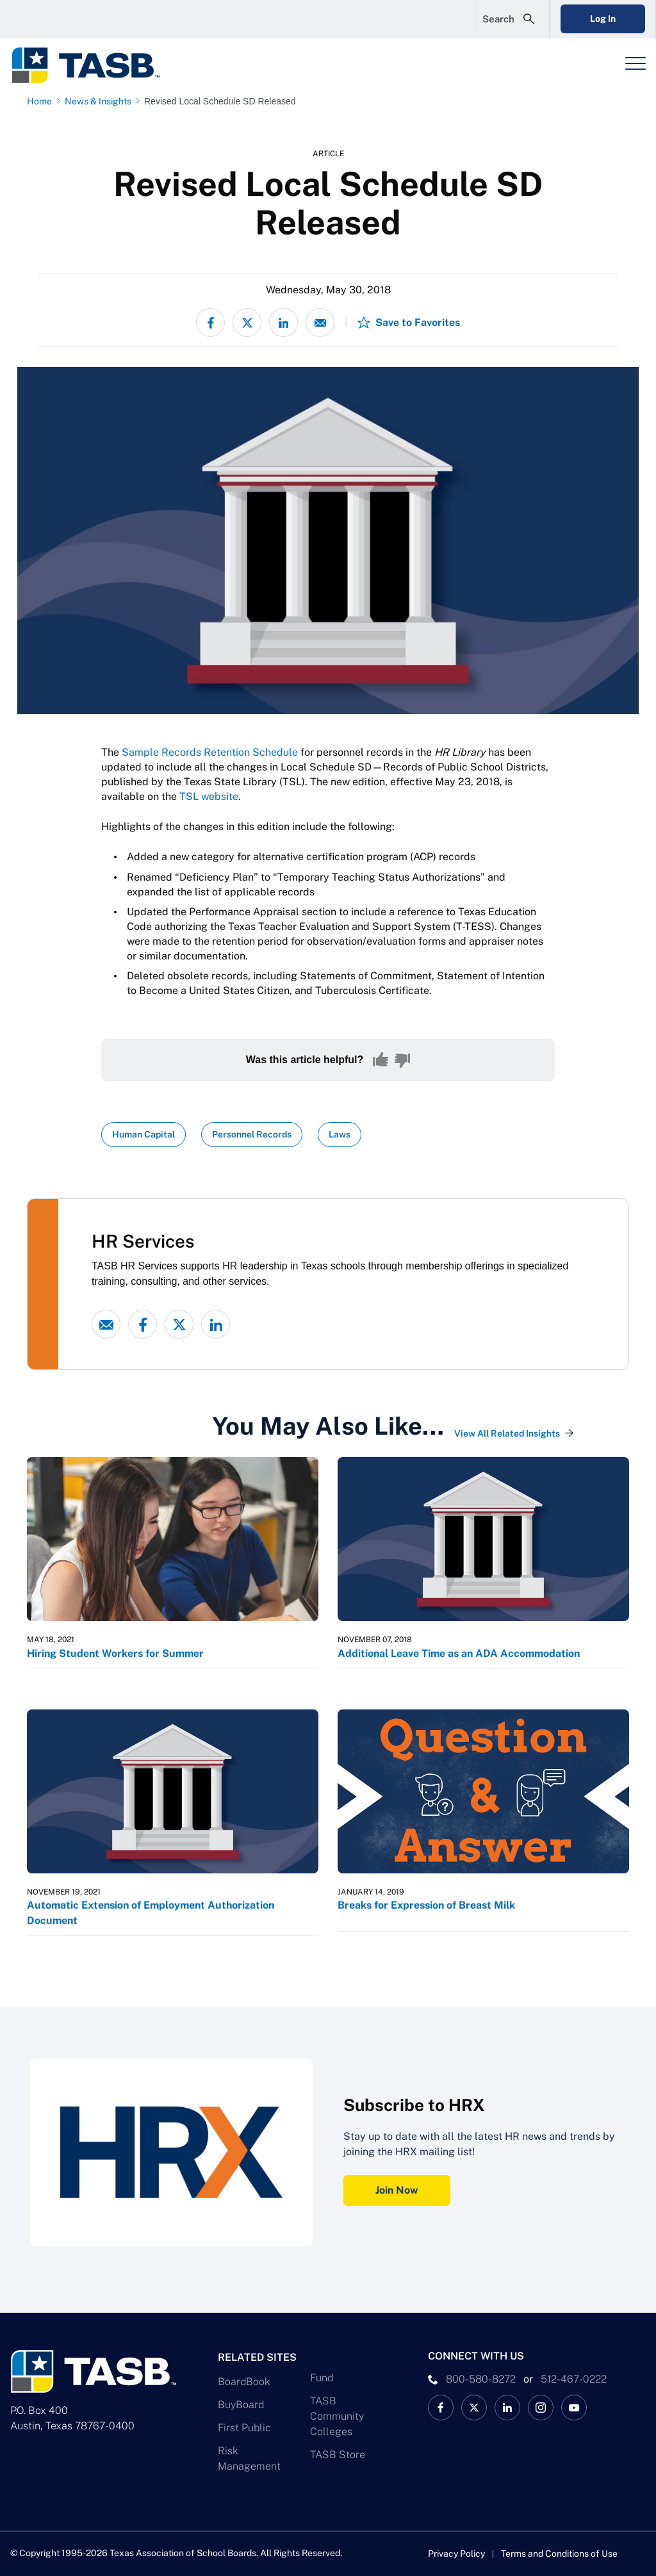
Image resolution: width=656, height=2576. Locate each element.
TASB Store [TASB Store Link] (337, 2455)
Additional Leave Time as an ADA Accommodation (459, 1653)
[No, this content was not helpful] (402, 1060)
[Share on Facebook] (210, 322)
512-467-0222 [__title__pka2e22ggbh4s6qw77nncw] (574, 2379)
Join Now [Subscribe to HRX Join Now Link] (396, 2190)
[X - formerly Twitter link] (179, 1324)
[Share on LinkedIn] (283, 322)
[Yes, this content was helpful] (380, 1060)
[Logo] (93, 65)
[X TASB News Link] (474, 2407)
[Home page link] (42, 101)
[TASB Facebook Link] (441, 2407)
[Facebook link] (142, 1324)
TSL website (208, 796)
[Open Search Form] (513, 19)
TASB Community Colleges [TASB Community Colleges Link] (337, 2416)
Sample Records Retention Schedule (210, 752)
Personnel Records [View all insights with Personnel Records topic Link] (251, 1134)
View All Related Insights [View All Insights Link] (507, 1433)
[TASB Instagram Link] (541, 2407)
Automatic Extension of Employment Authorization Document (150, 1913)
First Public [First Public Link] (244, 2428)
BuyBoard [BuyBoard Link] (241, 2405)
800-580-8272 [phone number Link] (481, 2379)
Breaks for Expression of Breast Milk (426, 1905)
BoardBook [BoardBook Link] (244, 2382)
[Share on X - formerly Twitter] (247, 322)
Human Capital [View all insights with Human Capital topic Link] (143, 1134)
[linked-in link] (215, 1324)
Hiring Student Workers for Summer (115, 1653)
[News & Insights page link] (100, 101)
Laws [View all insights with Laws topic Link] (339, 1134)
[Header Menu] (635, 63)
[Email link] (106, 1324)
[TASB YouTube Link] (574, 2407)
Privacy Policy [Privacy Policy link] (456, 2553)
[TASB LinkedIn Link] (507, 2407)
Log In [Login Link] (603, 18)
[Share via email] (320, 322)
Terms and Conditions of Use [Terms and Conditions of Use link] (559, 2553)
